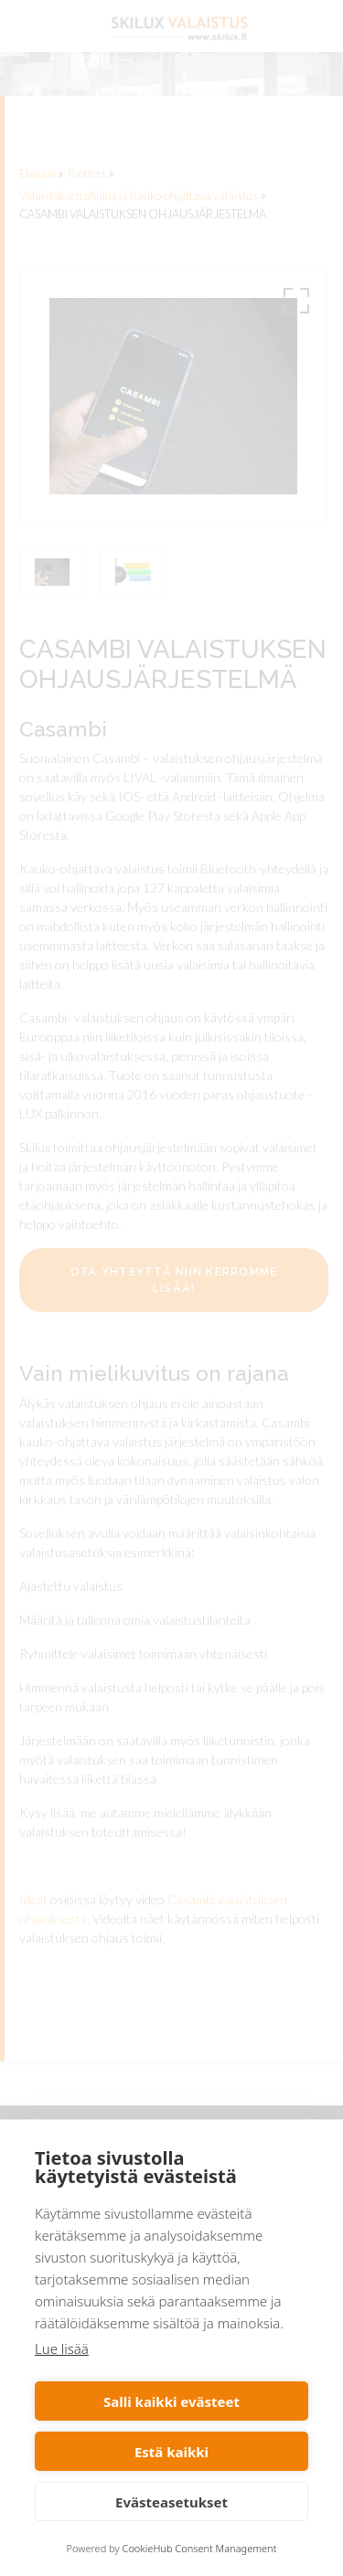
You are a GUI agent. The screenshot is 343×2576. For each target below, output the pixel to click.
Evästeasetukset (171, 2502)
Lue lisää (62, 2348)
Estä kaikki (171, 2452)
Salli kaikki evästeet (171, 2401)
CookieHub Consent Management (200, 2548)
